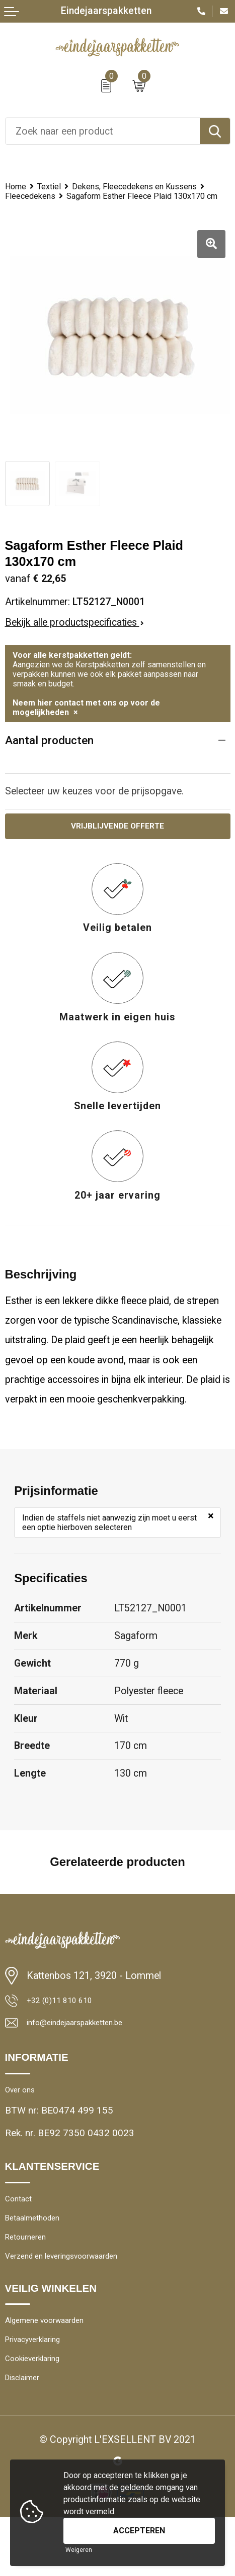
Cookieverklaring (39, 2413)
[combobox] (103, 131)
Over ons (24, 2121)
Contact (21, 2234)
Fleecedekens (34, 206)
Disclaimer (27, 2435)
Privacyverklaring (40, 2390)
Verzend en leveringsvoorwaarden (76, 2300)
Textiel (56, 186)
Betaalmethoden (39, 2256)
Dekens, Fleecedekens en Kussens (77, 196)
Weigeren (78, 2549)
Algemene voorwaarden (55, 2368)
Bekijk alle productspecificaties (74, 643)
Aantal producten (51, 762)
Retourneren (31, 2278)
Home (18, 186)
